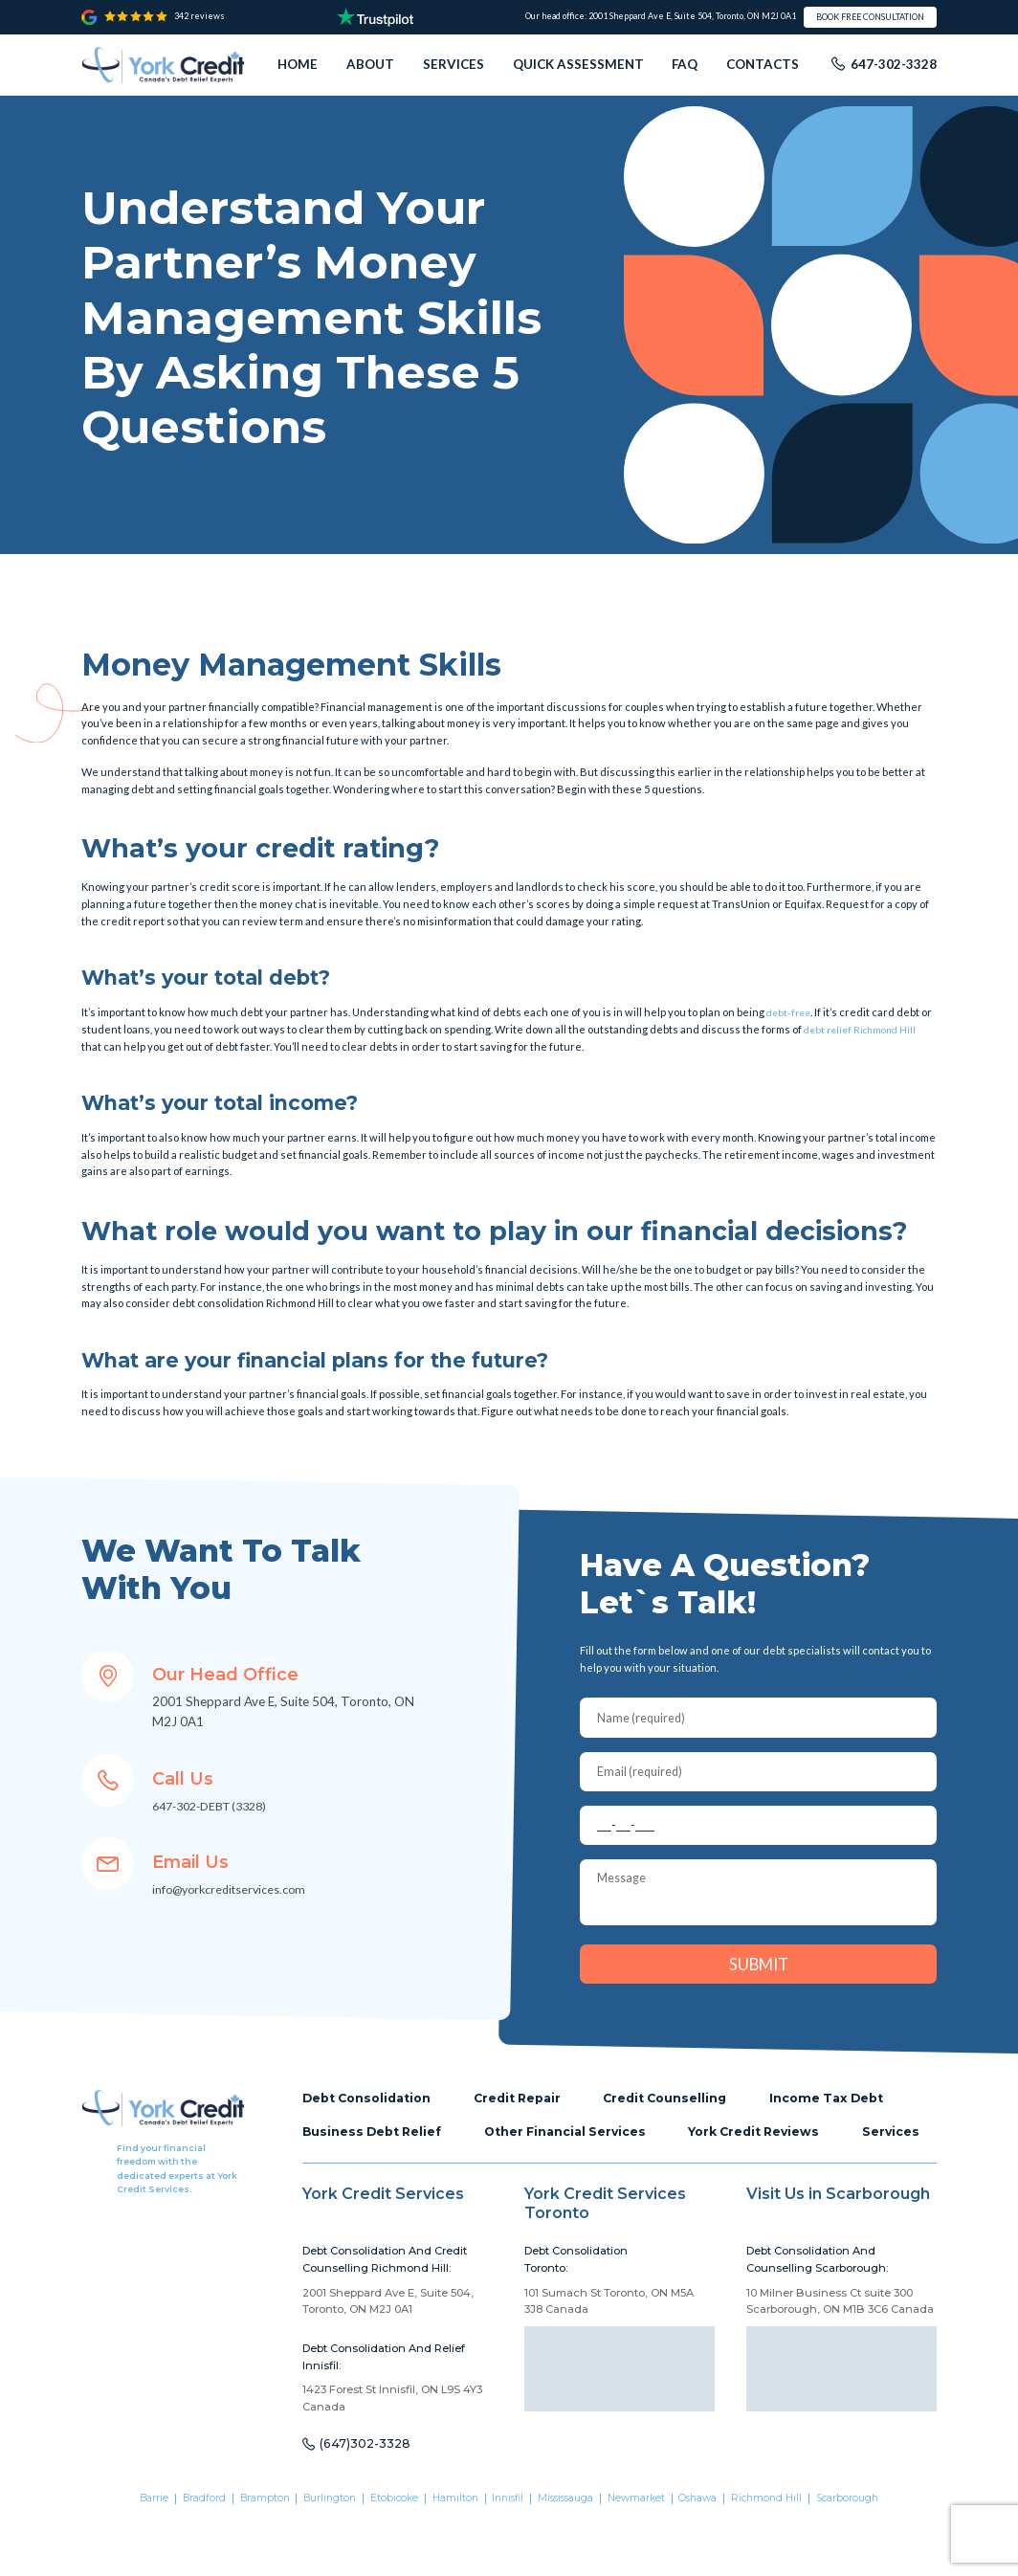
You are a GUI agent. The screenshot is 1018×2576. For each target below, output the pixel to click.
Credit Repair (531, 2116)
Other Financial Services (578, 2152)
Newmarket (647, 2556)
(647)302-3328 (368, 2501)
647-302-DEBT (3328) (217, 1805)
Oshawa (714, 2556)
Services (453, 64)
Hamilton (452, 2556)
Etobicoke (387, 2556)
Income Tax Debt (853, 2116)
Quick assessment (578, 64)
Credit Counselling (685, 2116)
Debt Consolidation (371, 2116)
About (370, 64)
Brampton (247, 2556)
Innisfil (508, 2556)
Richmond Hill (786, 2556)
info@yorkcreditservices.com (235, 1889)
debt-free (790, 1012)
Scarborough (873, 2556)
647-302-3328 (894, 64)
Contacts (762, 64)
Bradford (182, 2556)
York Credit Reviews (776, 2152)
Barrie (127, 2556)
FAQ (684, 64)
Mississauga (572, 2556)
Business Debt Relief (376, 2152)
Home (297, 64)
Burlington (318, 2556)
